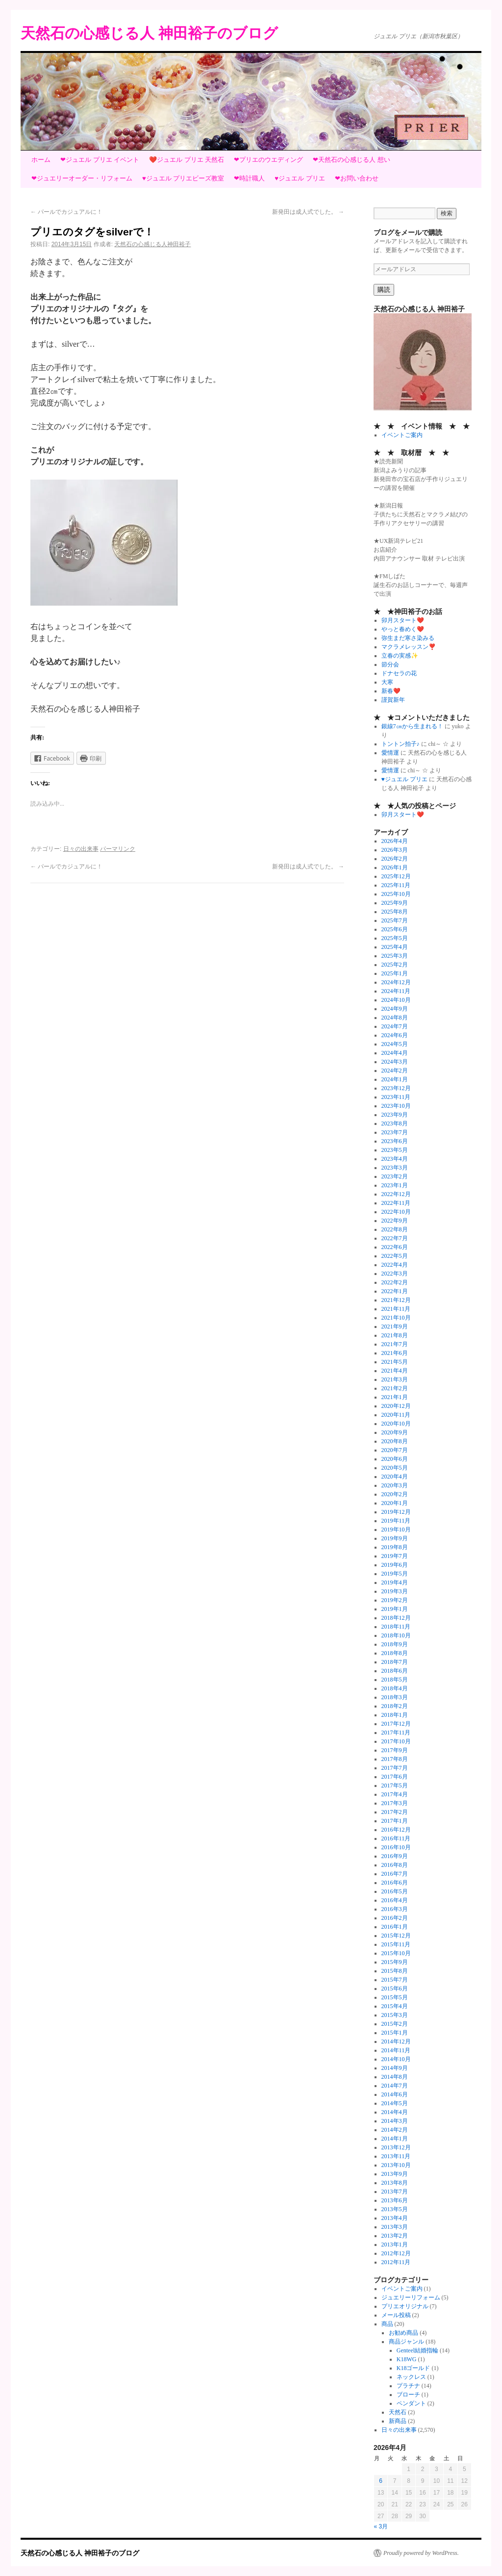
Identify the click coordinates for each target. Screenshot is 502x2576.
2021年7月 (394, 1344)
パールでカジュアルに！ (66, 211)
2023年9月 (394, 1114)
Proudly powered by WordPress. (421, 2553)
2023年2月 (394, 1176)
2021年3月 (394, 1379)
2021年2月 (394, 1388)
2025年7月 (394, 920)
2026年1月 (394, 867)
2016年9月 (394, 1856)
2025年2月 (394, 964)
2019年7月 (394, 1556)
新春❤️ (391, 691)
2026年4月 (394, 841)
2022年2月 (394, 1282)
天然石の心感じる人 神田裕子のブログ (149, 33)
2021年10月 (396, 1317)
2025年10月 (396, 894)
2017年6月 (394, 1776)
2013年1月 (394, 2244)
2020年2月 (394, 1494)
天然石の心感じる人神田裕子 (152, 244)
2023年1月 (394, 1185)
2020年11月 (396, 1414)
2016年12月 (396, 1829)
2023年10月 (396, 1105)
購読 (383, 289)
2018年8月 (394, 1653)
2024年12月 (396, 982)
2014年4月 (394, 2112)
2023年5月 (394, 1150)
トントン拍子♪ (400, 743)
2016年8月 (394, 1865)
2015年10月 (396, 1953)
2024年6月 (394, 1035)
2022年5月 (394, 1255)
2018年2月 (394, 1706)
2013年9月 (394, 2173)
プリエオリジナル (404, 2306)
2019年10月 (396, 1529)
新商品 (397, 2421)
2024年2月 (394, 1070)
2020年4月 (394, 1476)
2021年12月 (396, 1300)
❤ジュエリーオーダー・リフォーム (81, 178)
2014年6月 (394, 2094)
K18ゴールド (413, 2368)
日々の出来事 (81, 848)
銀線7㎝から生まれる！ (412, 726)
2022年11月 (396, 1202)
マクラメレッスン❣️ (408, 646)
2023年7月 (394, 1132)
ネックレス (411, 2376)
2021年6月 (394, 1353)
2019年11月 (396, 1520)
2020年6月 (394, 1458)
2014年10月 (396, 2059)
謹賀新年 (393, 699)
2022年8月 (394, 1229)
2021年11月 (396, 1308)
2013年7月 (394, 2191)
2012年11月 (396, 2262)
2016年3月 (394, 1909)
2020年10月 (396, 1423)
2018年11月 (396, 1626)
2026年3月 (394, 849)
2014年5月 (394, 2103)
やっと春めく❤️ (402, 629)
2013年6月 (394, 2200)
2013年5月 (394, 2209)
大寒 (387, 682)
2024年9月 (394, 1008)
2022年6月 (394, 1247)
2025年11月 (396, 885)
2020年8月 (394, 1441)
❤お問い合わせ (356, 178)
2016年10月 (396, 1847)
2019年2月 (394, 1600)
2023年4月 (394, 1158)
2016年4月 (394, 1900)
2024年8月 (394, 1017)
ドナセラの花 (399, 673)
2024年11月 (396, 991)
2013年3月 (394, 2226)
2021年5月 (394, 1361)
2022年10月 (396, 1211)
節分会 (390, 664)
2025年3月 (394, 955)
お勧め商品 (403, 2332)
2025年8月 (394, 911)
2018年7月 (394, 1661)
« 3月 (381, 2526)
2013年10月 (396, 2165)
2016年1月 (394, 1926)
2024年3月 (394, 1061)
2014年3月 (394, 2120)
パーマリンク (117, 848)
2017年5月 (394, 1785)
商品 (387, 2324)
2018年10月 (396, 1635)
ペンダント (411, 2403)
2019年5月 (394, 1573)
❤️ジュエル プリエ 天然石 (186, 159)
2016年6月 (394, 1882)
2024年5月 (394, 1044)
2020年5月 (394, 1467)
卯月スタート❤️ (402, 620)
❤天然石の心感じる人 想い (351, 159)
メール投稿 (396, 2315)
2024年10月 (396, 999)
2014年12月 (396, 2041)
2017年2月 (394, 1812)
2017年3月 (394, 1803)
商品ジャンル (406, 2341)
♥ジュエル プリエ (300, 178)
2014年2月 (394, 2129)
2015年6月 (394, 1988)
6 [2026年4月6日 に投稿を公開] (380, 2480)
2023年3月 (394, 1167)
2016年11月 (396, 1838)
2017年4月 (394, 1794)
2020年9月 (394, 1432)
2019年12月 (396, 1511)
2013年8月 (394, 2182)
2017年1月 (394, 1820)
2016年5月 (394, 1891)
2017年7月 (394, 1767)
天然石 (397, 2412)
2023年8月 (394, 1123)
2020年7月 (394, 1450)
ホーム (40, 159)
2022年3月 (394, 1273)
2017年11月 (396, 1732)
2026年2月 (394, 858)
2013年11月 (396, 2156)
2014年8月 (394, 2076)
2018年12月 (396, 1617)
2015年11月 (396, 1944)
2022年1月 (394, 1291)
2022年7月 (394, 1238)
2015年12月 (396, 1935)
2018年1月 (394, 1714)
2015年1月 (394, 2032)
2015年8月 (394, 1970)
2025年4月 (394, 947)
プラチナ (408, 2385)
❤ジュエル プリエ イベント (99, 159)
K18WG (407, 2359)
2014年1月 (394, 2138)
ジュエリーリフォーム (410, 2297)
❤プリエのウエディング (268, 159)
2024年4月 (394, 1052)
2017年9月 (394, 1750)
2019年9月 (394, 1538)
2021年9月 (394, 1326)
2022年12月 (396, 1194)
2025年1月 (394, 973)
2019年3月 (394, 1591)
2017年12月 (396, 1723)
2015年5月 (394, 1997)
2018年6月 (394, 1670)
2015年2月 (394, 2023)
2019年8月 (394, 1547)
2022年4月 (394, 1264)
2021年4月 (394, 1370)
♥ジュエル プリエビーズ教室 (183, 178)
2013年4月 (394, 2218)
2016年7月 (394, 1873)
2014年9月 (394, 2068)
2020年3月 (394, 1485)
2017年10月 (396, 1741)
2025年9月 (394, 902)
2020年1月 (394, 1503)
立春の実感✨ (399, 655)
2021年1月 (394, 1397)
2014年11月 (396, 2050)
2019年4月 (394, 1582)
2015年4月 (394, 2006)
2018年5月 (394, 1679)
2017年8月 (394, 1759)
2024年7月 (394, 1026)
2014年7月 (394, 2085)
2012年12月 (396, 2253)
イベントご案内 (402, 435)
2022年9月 (394, 1220)
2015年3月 (394, 2015)
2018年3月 (394, 1697)
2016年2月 (394, 1917)
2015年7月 (394, 1979)
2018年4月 (394, 1688)
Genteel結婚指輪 (417, 2350)
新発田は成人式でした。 (308, 211)
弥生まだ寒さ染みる (407, 638)
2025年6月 (394, 929)
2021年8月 (394, 1335)
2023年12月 (396, 1088)
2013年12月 (396, 2147)
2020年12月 (396, 1406)
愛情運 (390, 752)
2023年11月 (396, 1097)
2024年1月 (394, 1079)
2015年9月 (394, 1962)
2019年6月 (394, 1564)
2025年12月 (396, 876)
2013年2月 (394, 2235)
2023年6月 (394, 1141)
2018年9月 (394, 1644)
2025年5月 (394, 938)
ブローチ (408, 2394)
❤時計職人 (249, 178)
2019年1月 (394, 1609)
